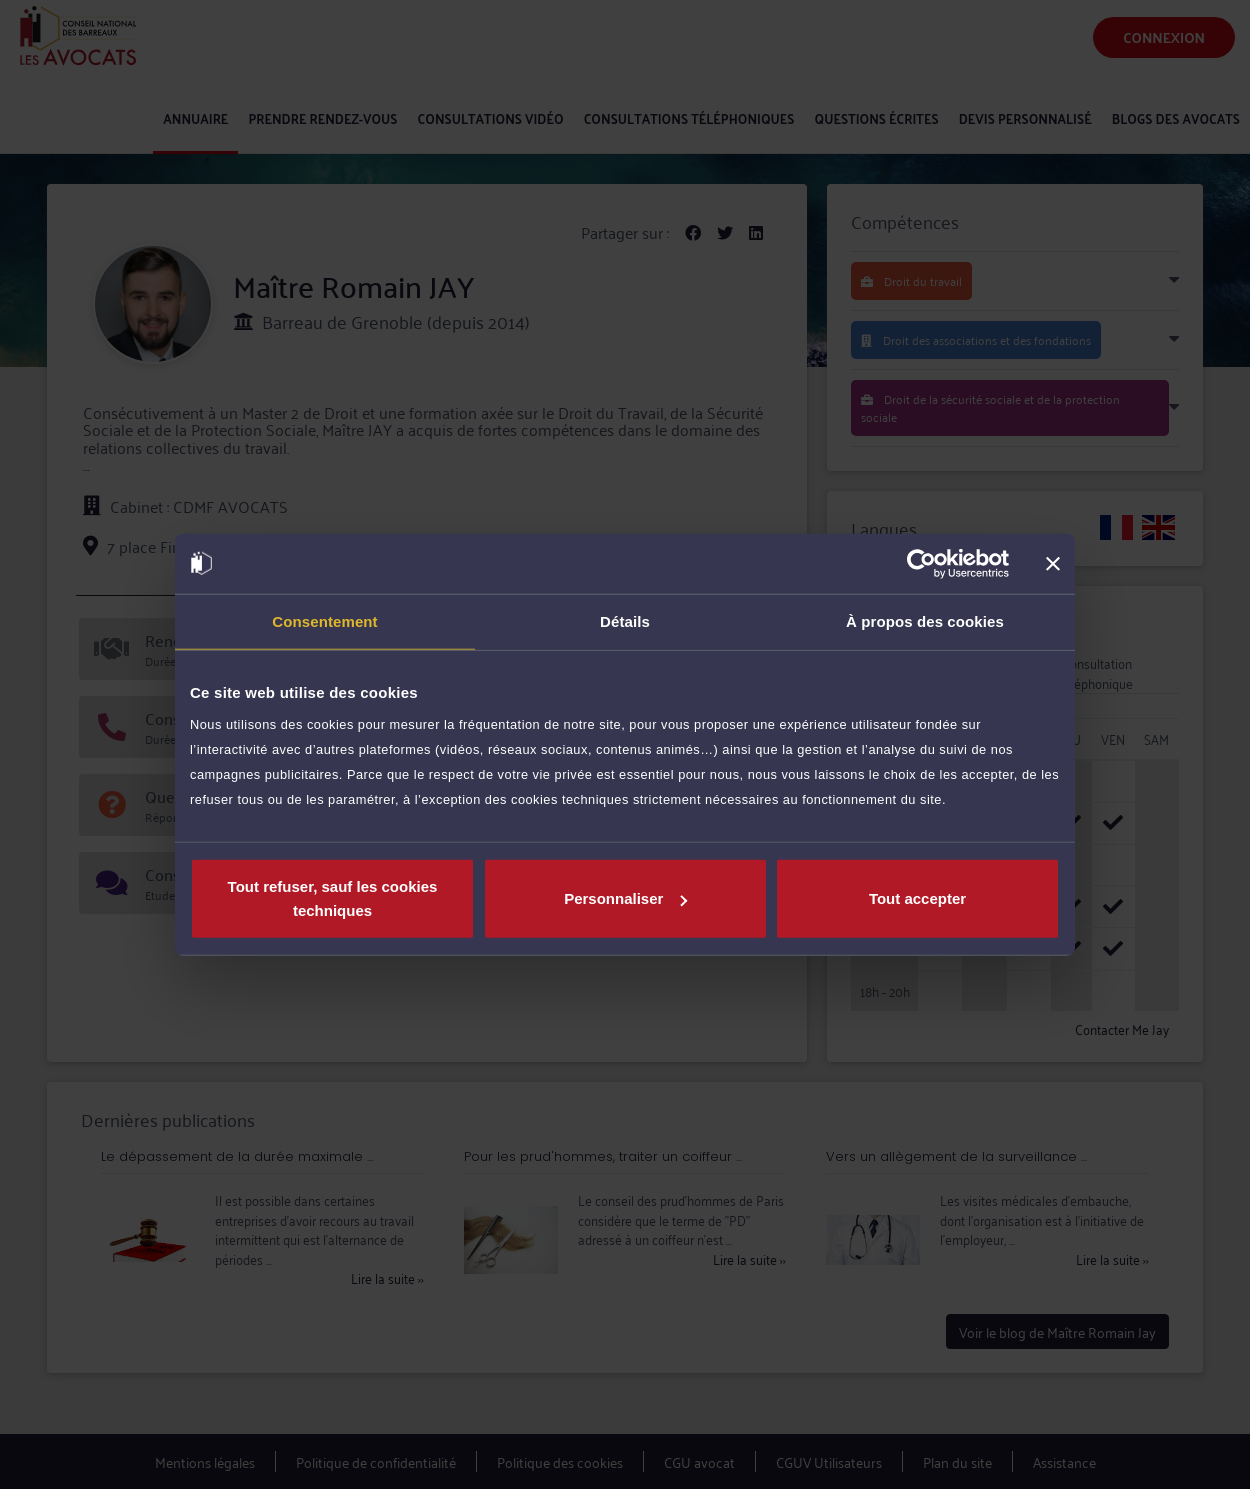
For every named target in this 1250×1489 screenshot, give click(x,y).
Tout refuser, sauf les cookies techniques (333, 898)
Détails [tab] (625, 620)
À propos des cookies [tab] (925, 620)
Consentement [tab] (324, 620)
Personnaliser (625, 898)
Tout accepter (917, 898)
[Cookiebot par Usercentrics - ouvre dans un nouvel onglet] (921, 563)
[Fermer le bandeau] (1053, 563)
